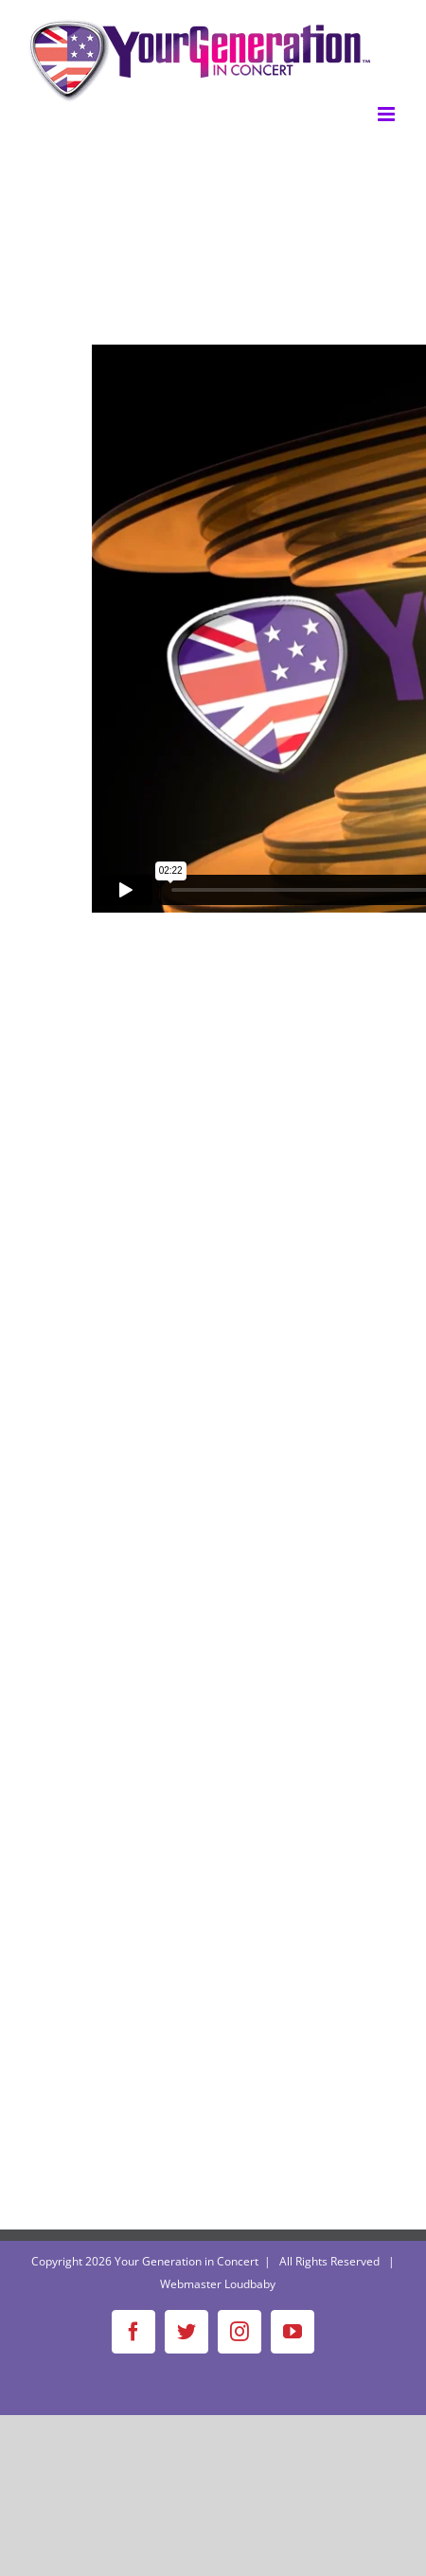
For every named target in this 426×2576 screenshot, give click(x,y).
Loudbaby (249, 2284)
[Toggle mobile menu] (388, 114)
